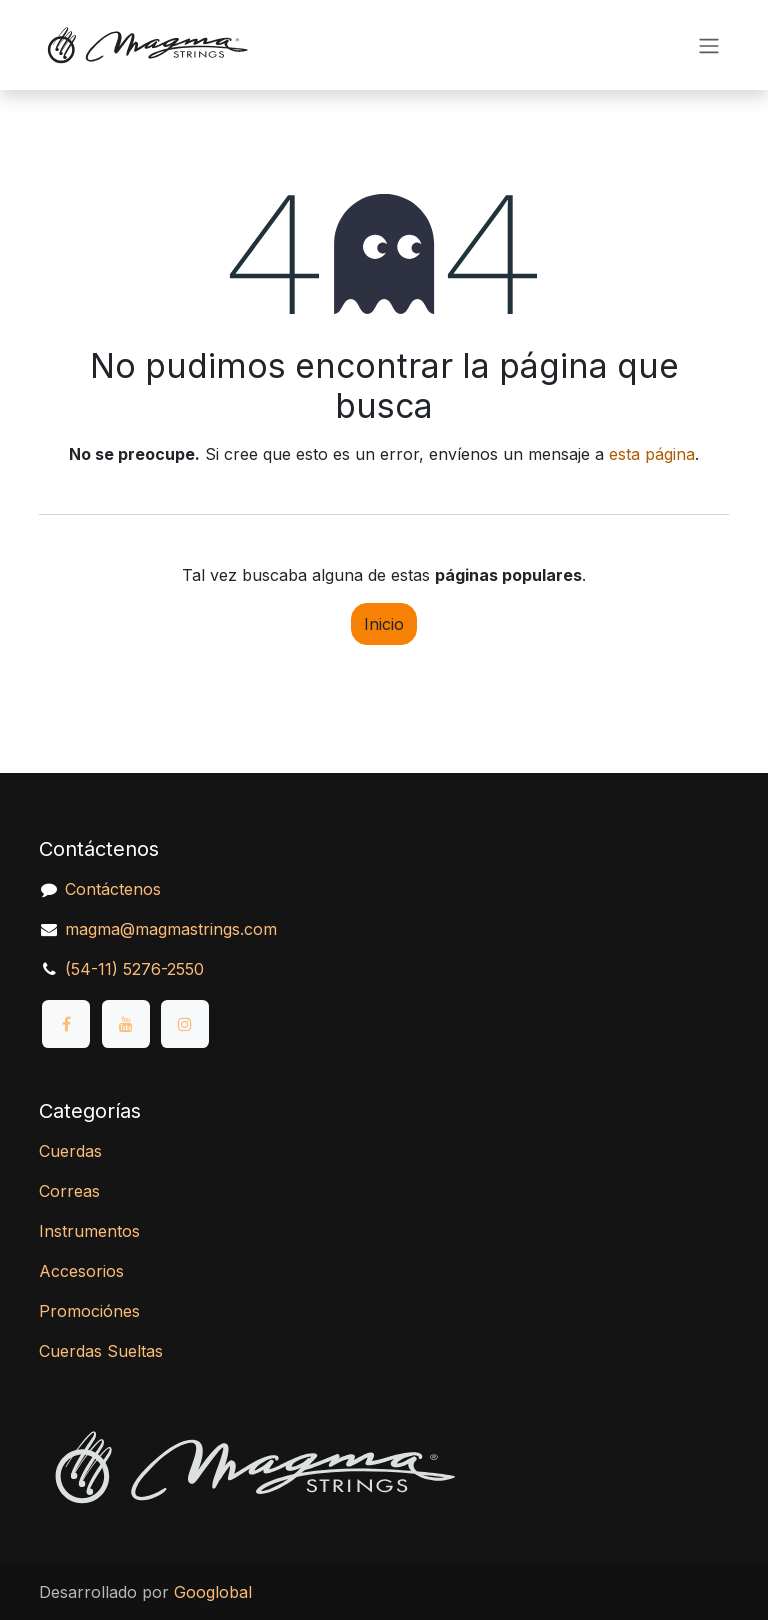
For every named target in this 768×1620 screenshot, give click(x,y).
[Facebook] (66, 1024)
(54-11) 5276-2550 (134, 969)
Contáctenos (113, 889)
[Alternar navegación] (709, 45)
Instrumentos (89, 1231)
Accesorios (81, 1271)
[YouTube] (126, 1024)
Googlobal (213, 1592)
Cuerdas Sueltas (101, 1351)
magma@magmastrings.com (171, 929)
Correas (69, 1191)
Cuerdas (70, 1151)
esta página (652, 454)
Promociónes (89, 1311)
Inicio (384, 624)
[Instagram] (185, 1024)
